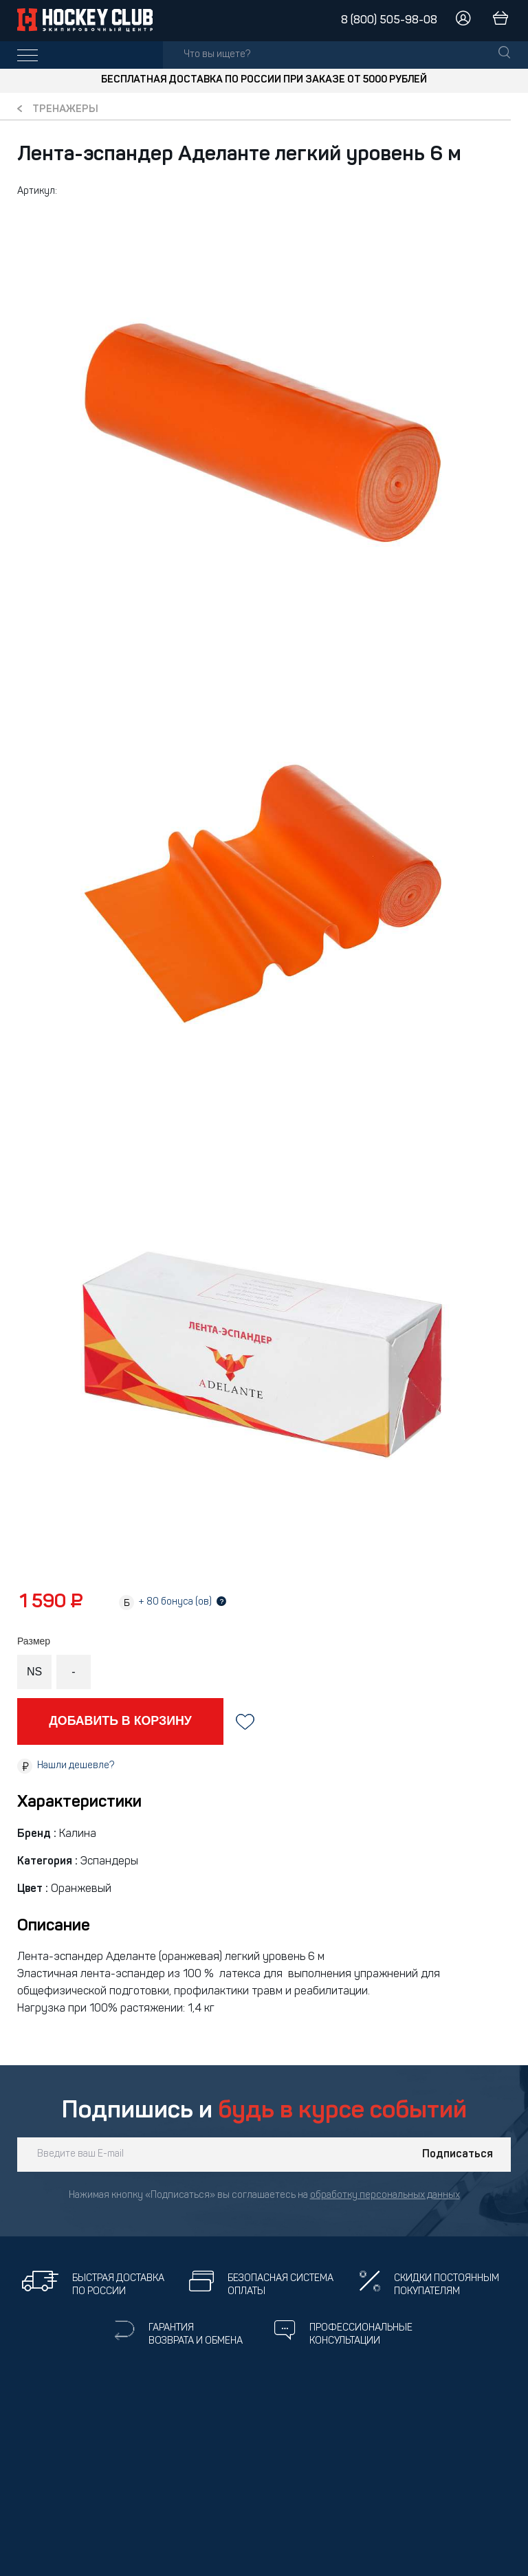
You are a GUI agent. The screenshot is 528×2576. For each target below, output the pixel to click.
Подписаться (457, 2154)
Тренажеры (65, 109)
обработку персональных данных (385, 2195)
